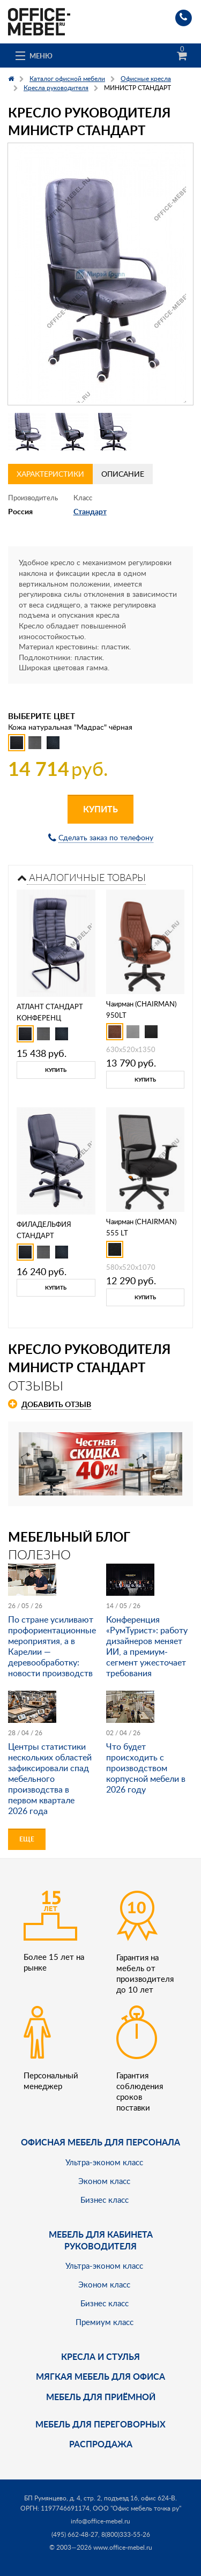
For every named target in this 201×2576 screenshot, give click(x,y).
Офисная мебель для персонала (100, 2142)
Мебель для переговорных (100, 2424)
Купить (100, 809)
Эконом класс (104, 2180)
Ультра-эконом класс (104, 2162)
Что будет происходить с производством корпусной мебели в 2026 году (145, 1768)
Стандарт (90, 511)
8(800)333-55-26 (125, 2534)
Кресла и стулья (100, 2356)
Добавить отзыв (56, 1404)
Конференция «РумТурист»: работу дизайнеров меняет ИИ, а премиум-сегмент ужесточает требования (147, 1646)
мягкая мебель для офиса (100, 2376)
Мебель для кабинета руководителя (101, 2240)
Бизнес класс (104, 2199)
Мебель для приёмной (100, 2396)
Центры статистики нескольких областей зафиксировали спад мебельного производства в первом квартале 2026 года (50, 1779)
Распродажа (100, 2444)
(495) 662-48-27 (74, 2534)
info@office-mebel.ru (100, 2521)
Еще (26, 1839)
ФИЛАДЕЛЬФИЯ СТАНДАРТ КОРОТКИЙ (44, 1235)
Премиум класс (104, 2321)
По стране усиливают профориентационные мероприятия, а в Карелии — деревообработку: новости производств (52, 1646)
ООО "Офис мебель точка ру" (137, 2508)
